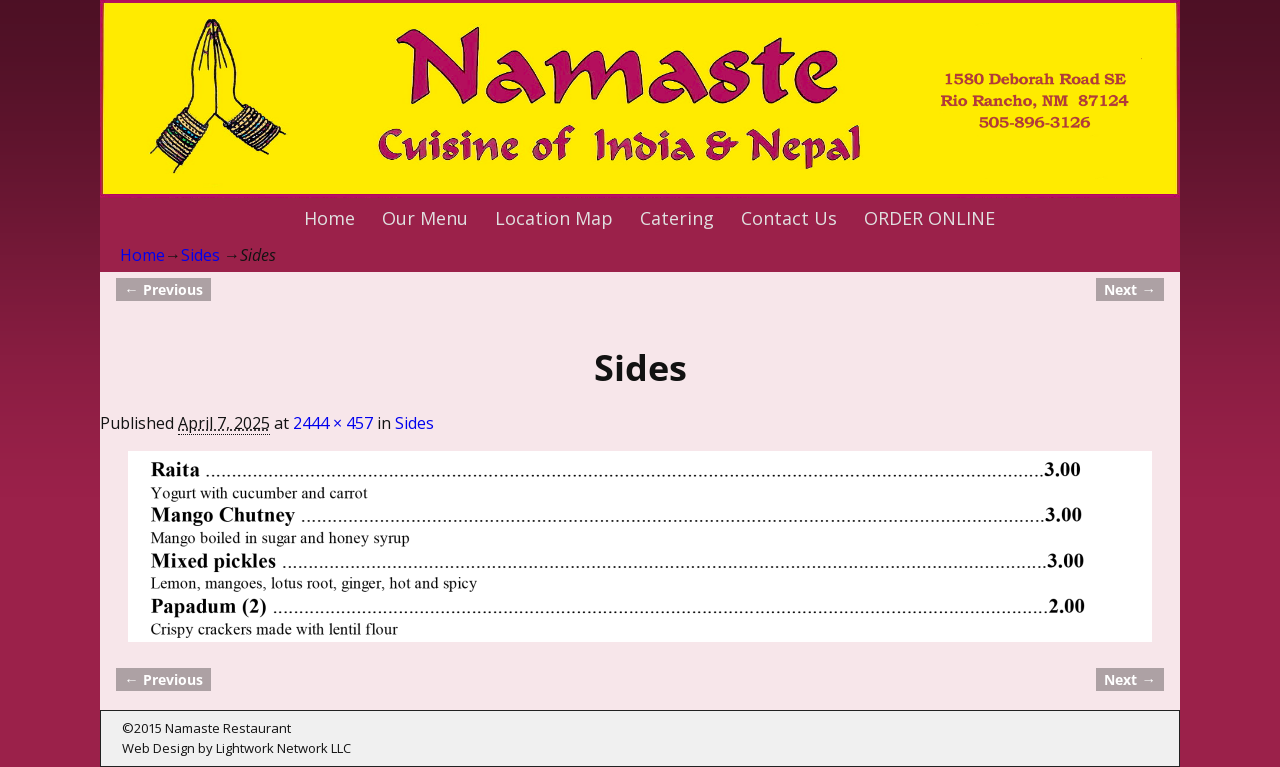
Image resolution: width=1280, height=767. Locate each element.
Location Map (554, 218)
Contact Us (789, 218)
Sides (200, 255)
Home (329, 218)
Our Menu (425, 218)
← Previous (163, 289)
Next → (1129, 289)
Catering (677, 218)
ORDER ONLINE (929, 218)
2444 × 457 (333, 423)
